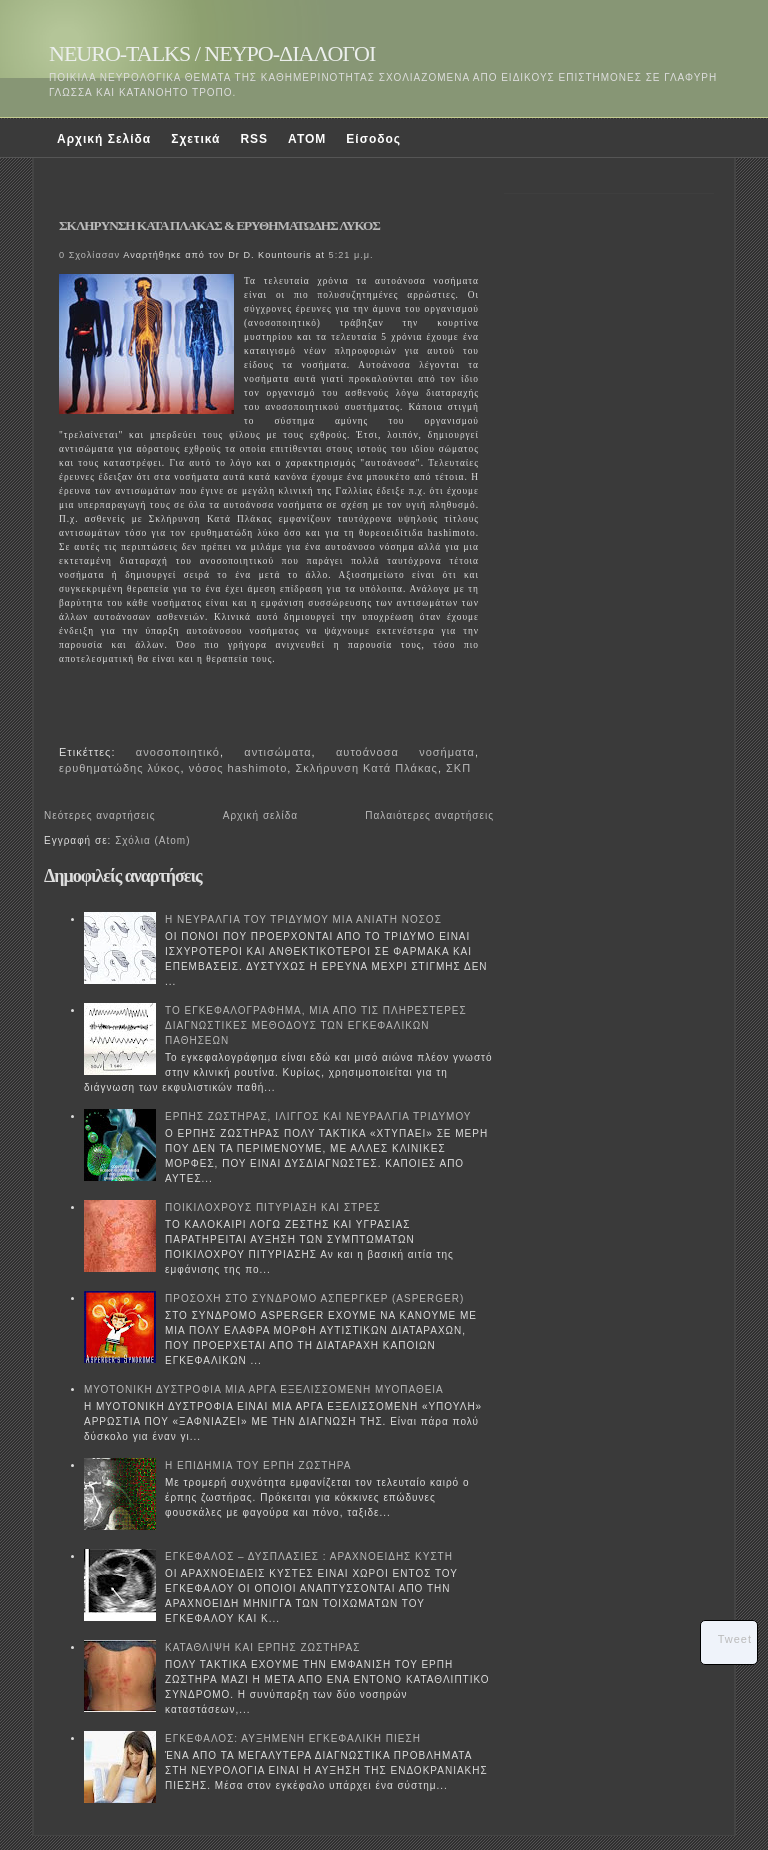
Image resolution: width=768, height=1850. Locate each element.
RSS (254, 139)
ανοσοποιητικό (178, 752)
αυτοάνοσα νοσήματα (405, 752)
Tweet (735, 1639)
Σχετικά (195, 139)
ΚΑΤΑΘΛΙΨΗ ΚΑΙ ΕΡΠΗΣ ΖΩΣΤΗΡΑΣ (262, 1647)
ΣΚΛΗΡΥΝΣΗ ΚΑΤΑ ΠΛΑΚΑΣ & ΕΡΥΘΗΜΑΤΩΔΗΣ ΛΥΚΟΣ (219, 225)
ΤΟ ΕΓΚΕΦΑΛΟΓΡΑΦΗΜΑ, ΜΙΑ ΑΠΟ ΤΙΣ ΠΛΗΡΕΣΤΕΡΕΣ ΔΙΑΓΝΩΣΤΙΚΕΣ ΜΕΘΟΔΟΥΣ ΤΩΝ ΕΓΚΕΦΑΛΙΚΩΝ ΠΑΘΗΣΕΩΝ (316, 1025)
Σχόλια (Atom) (152, 840)
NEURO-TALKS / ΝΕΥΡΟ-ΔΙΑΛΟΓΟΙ (212, 53)
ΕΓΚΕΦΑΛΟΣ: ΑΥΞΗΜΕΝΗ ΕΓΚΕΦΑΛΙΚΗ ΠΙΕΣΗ (293, 1738)
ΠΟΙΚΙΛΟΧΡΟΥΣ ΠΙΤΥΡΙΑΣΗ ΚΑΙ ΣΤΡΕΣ (273, 1207)
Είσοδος (373, 139)
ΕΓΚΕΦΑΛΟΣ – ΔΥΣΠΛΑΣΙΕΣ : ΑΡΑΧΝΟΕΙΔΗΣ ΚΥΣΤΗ (309, 1556)
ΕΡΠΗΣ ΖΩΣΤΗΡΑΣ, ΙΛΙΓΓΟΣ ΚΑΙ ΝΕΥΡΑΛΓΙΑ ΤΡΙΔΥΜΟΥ (318, 1116)
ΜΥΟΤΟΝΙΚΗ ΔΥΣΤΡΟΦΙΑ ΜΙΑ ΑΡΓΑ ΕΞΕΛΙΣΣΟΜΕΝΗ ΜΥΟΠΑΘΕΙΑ (264, 1389)
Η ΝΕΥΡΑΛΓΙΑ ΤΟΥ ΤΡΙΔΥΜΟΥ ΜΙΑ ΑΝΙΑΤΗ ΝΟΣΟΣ (303, 919)
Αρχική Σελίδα (104, 139)
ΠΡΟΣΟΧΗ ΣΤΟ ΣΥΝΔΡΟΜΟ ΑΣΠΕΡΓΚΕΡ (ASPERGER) (314, 1298)
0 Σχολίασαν (89, 255)
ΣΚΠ (458, 768)
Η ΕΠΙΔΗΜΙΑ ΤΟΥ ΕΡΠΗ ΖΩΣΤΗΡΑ (258, 1465)
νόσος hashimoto (238, 768)
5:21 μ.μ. (351, 255)
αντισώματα (277, 752)
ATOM (307, 139)
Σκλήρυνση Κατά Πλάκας (366, 768)
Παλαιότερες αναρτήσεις (429, 815)
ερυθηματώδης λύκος (120, 768)
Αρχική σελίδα (260, 815)
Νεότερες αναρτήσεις (100, 815)
